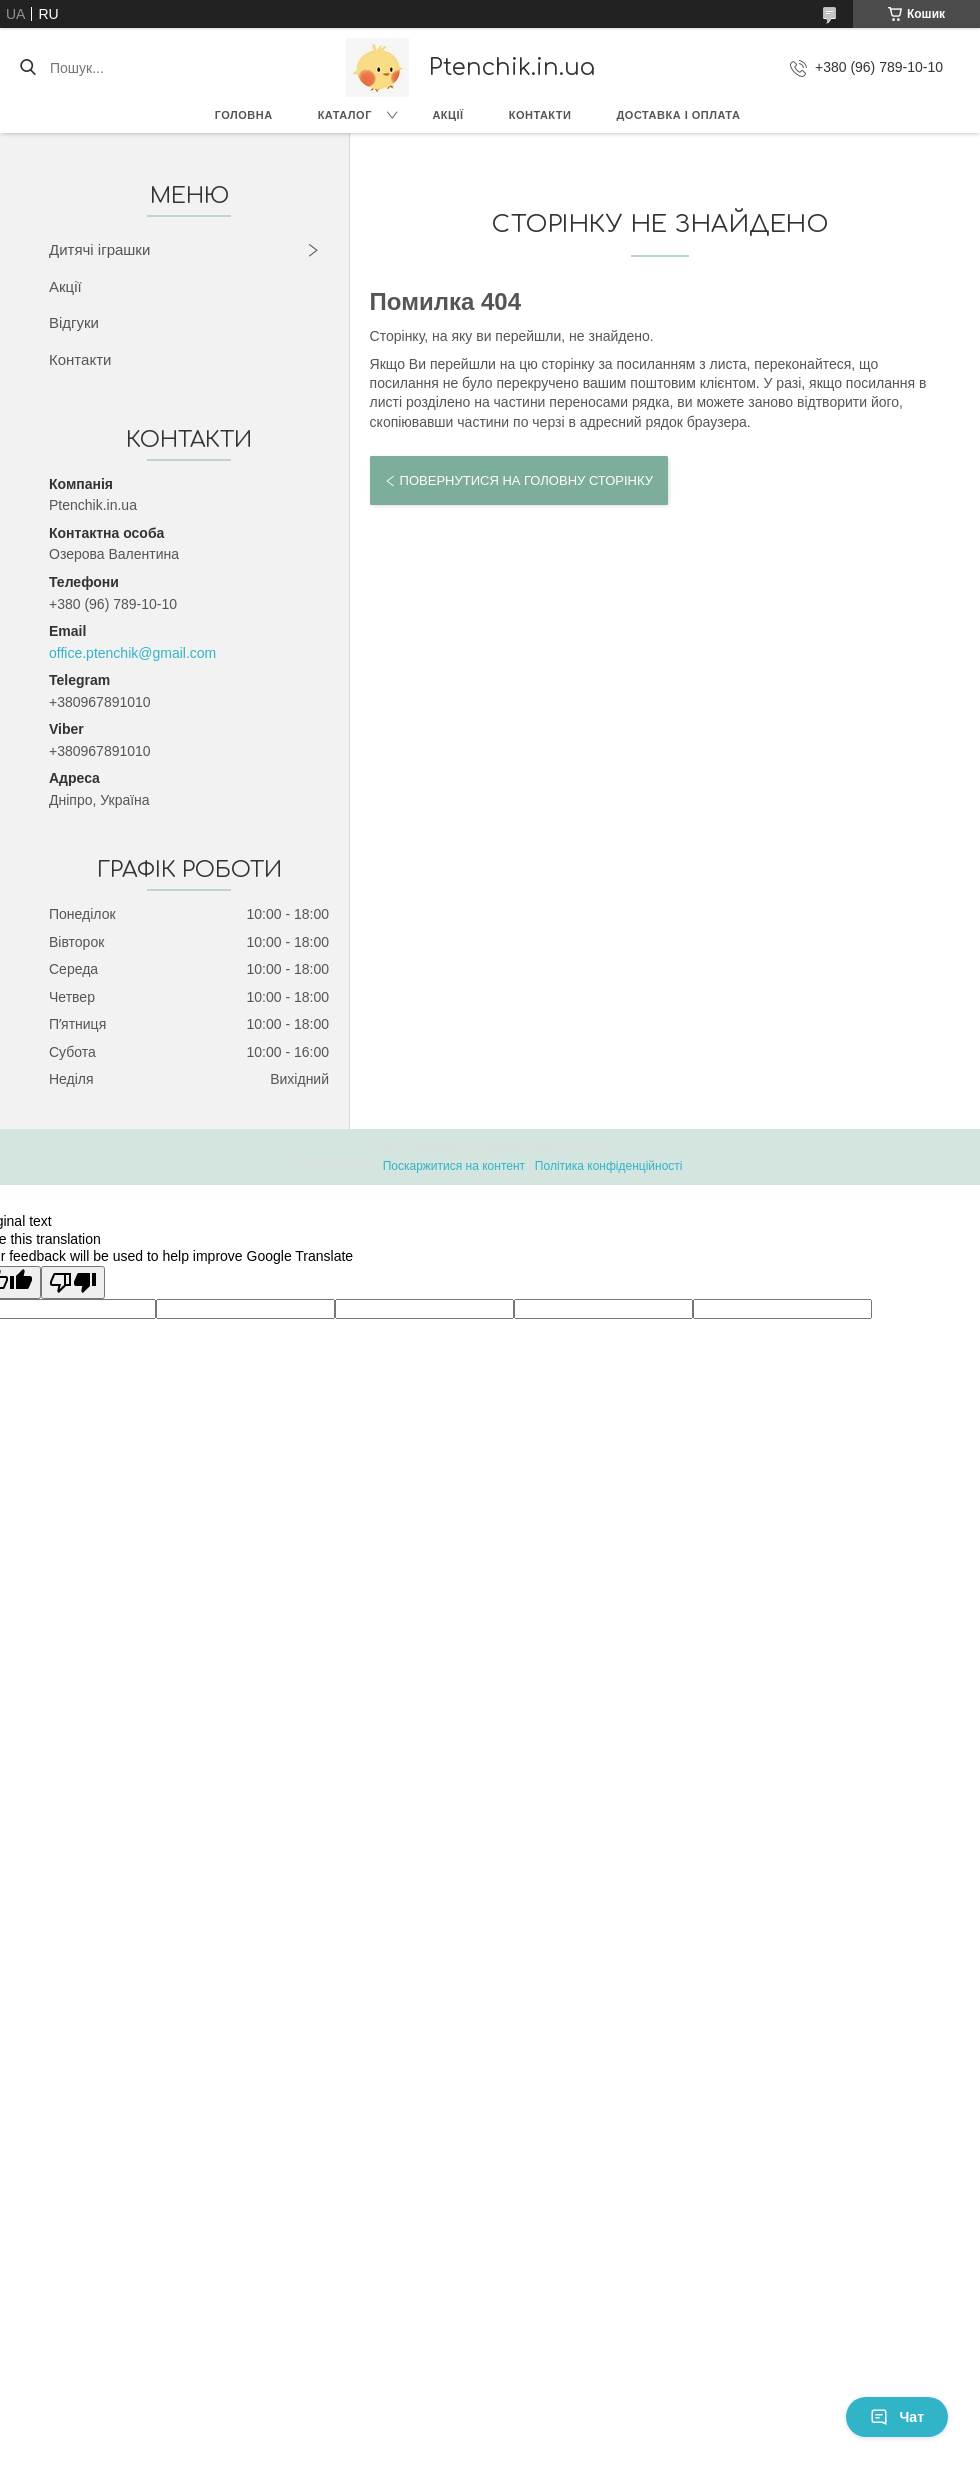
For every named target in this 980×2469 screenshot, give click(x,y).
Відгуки (74, 322)
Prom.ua (583, 1148)
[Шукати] (27, 68)
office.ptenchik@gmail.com (132, 653)
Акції (447, 115)
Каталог (345, 115)
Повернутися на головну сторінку (526, 480)
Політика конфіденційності (609, 1166)
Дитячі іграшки (99, 249)
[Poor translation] (73, 1282)
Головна (244, 115)
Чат (897, 2417)
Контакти (540, 115)
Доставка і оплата (678, 115)
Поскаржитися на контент (454, 1166)
